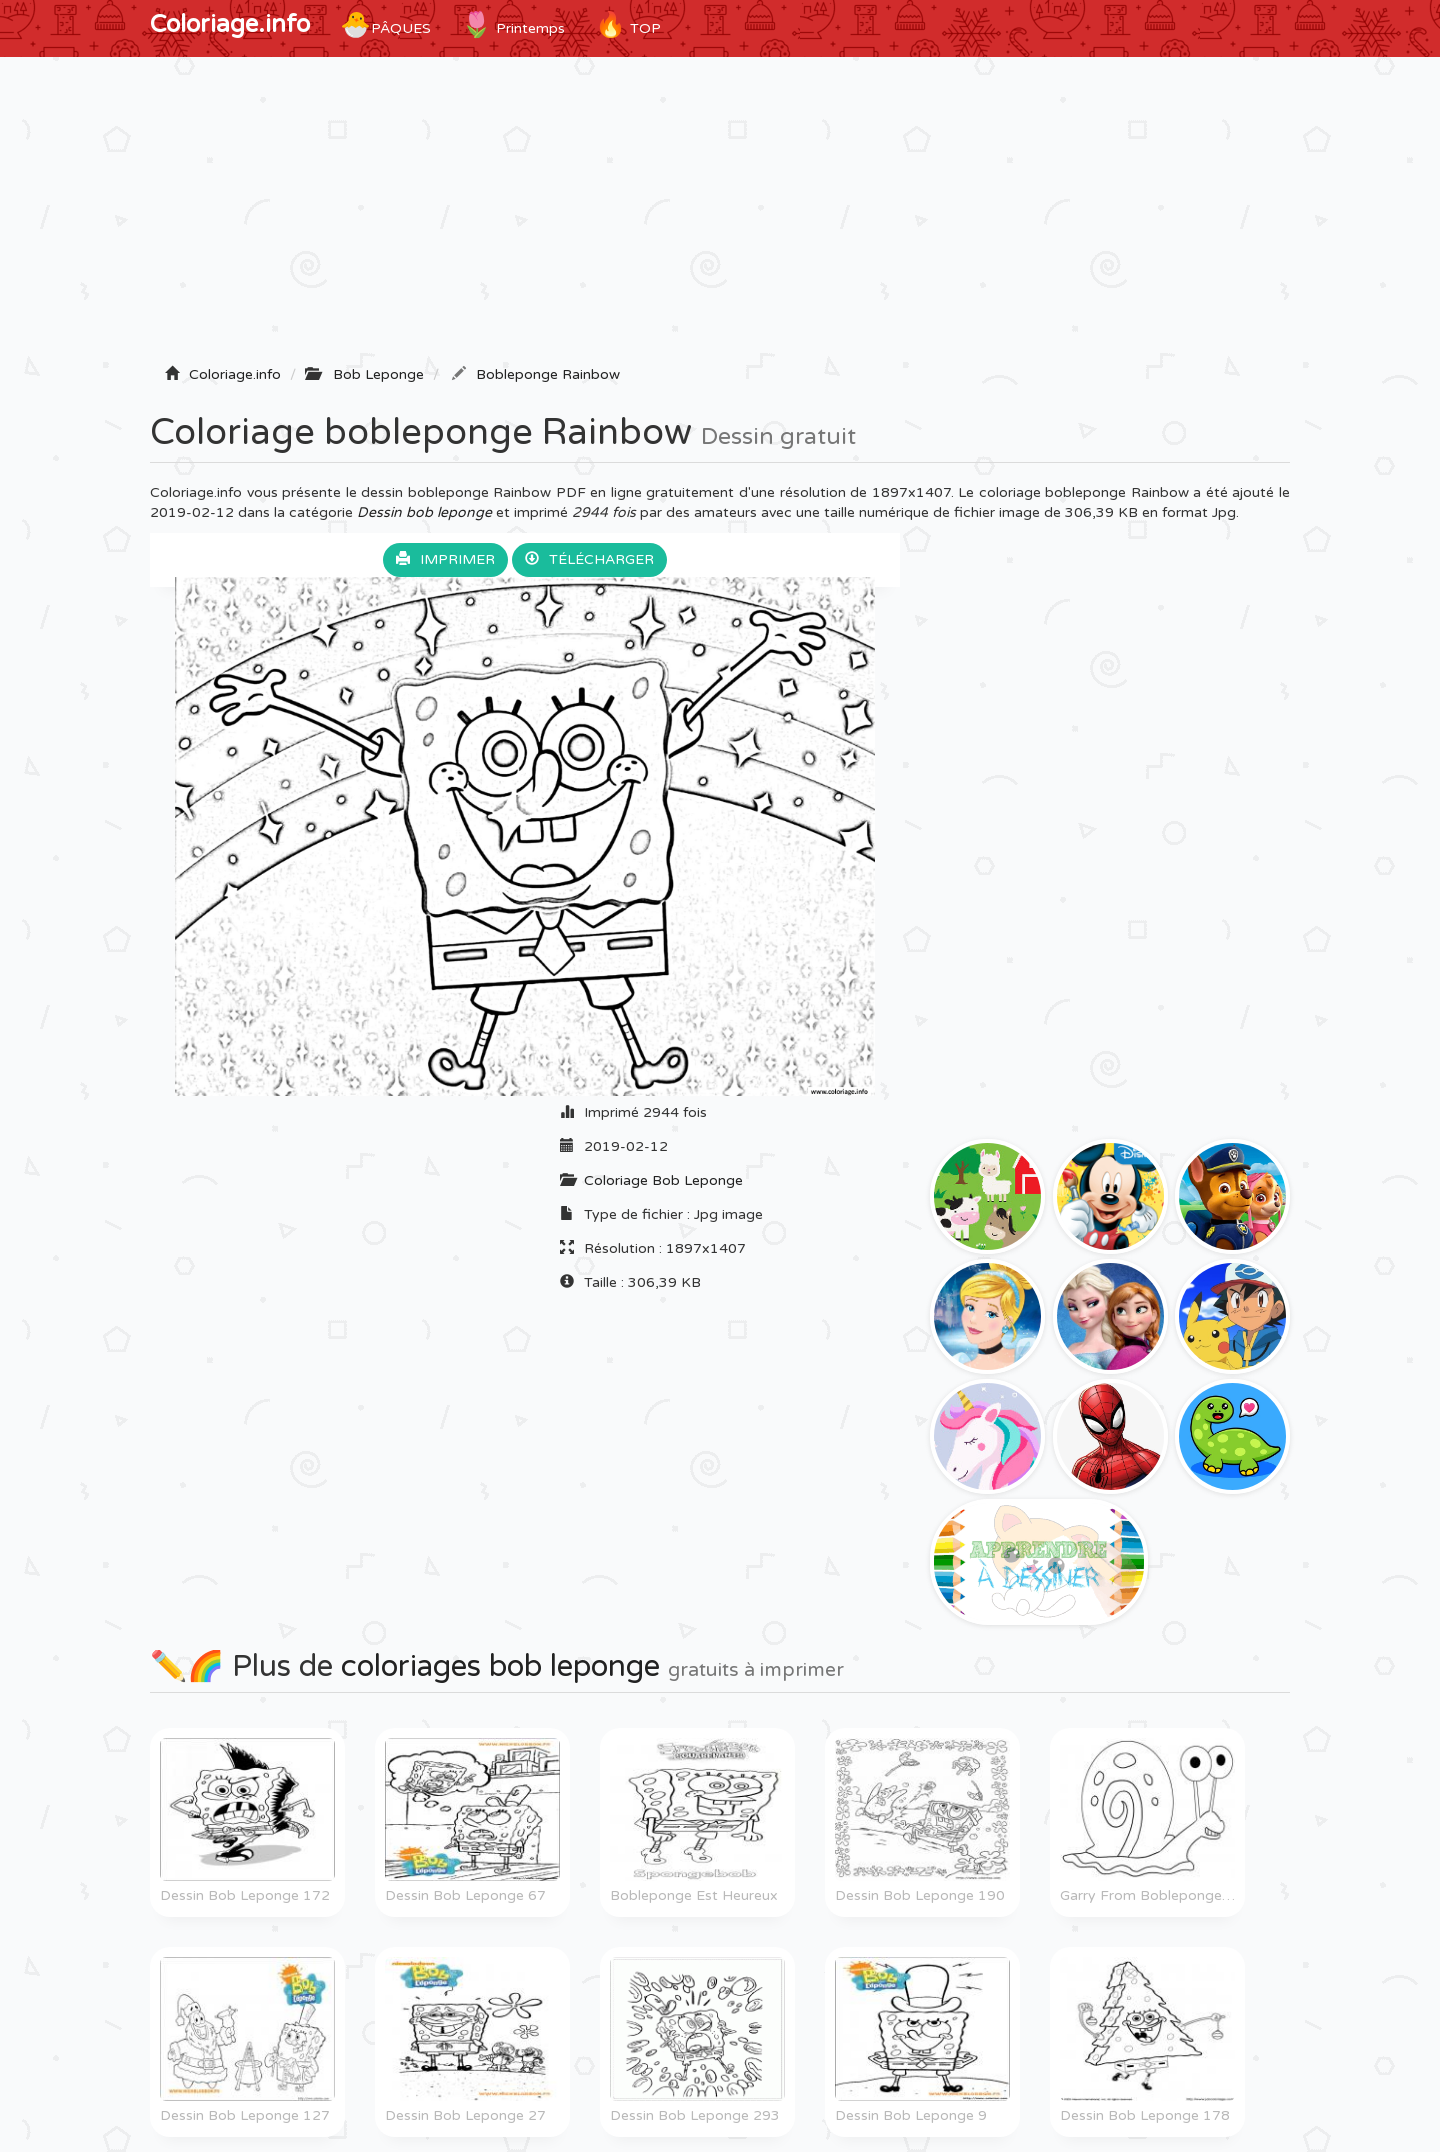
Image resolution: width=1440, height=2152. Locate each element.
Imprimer (445, 559)
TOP (628, 25)
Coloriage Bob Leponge (663, 1180)
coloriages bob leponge (500, 1666)
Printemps (513, 25)
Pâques (385, 25)
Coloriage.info (230, 24)
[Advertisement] (720, 217)
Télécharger (589, 559)
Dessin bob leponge (424, 512)
